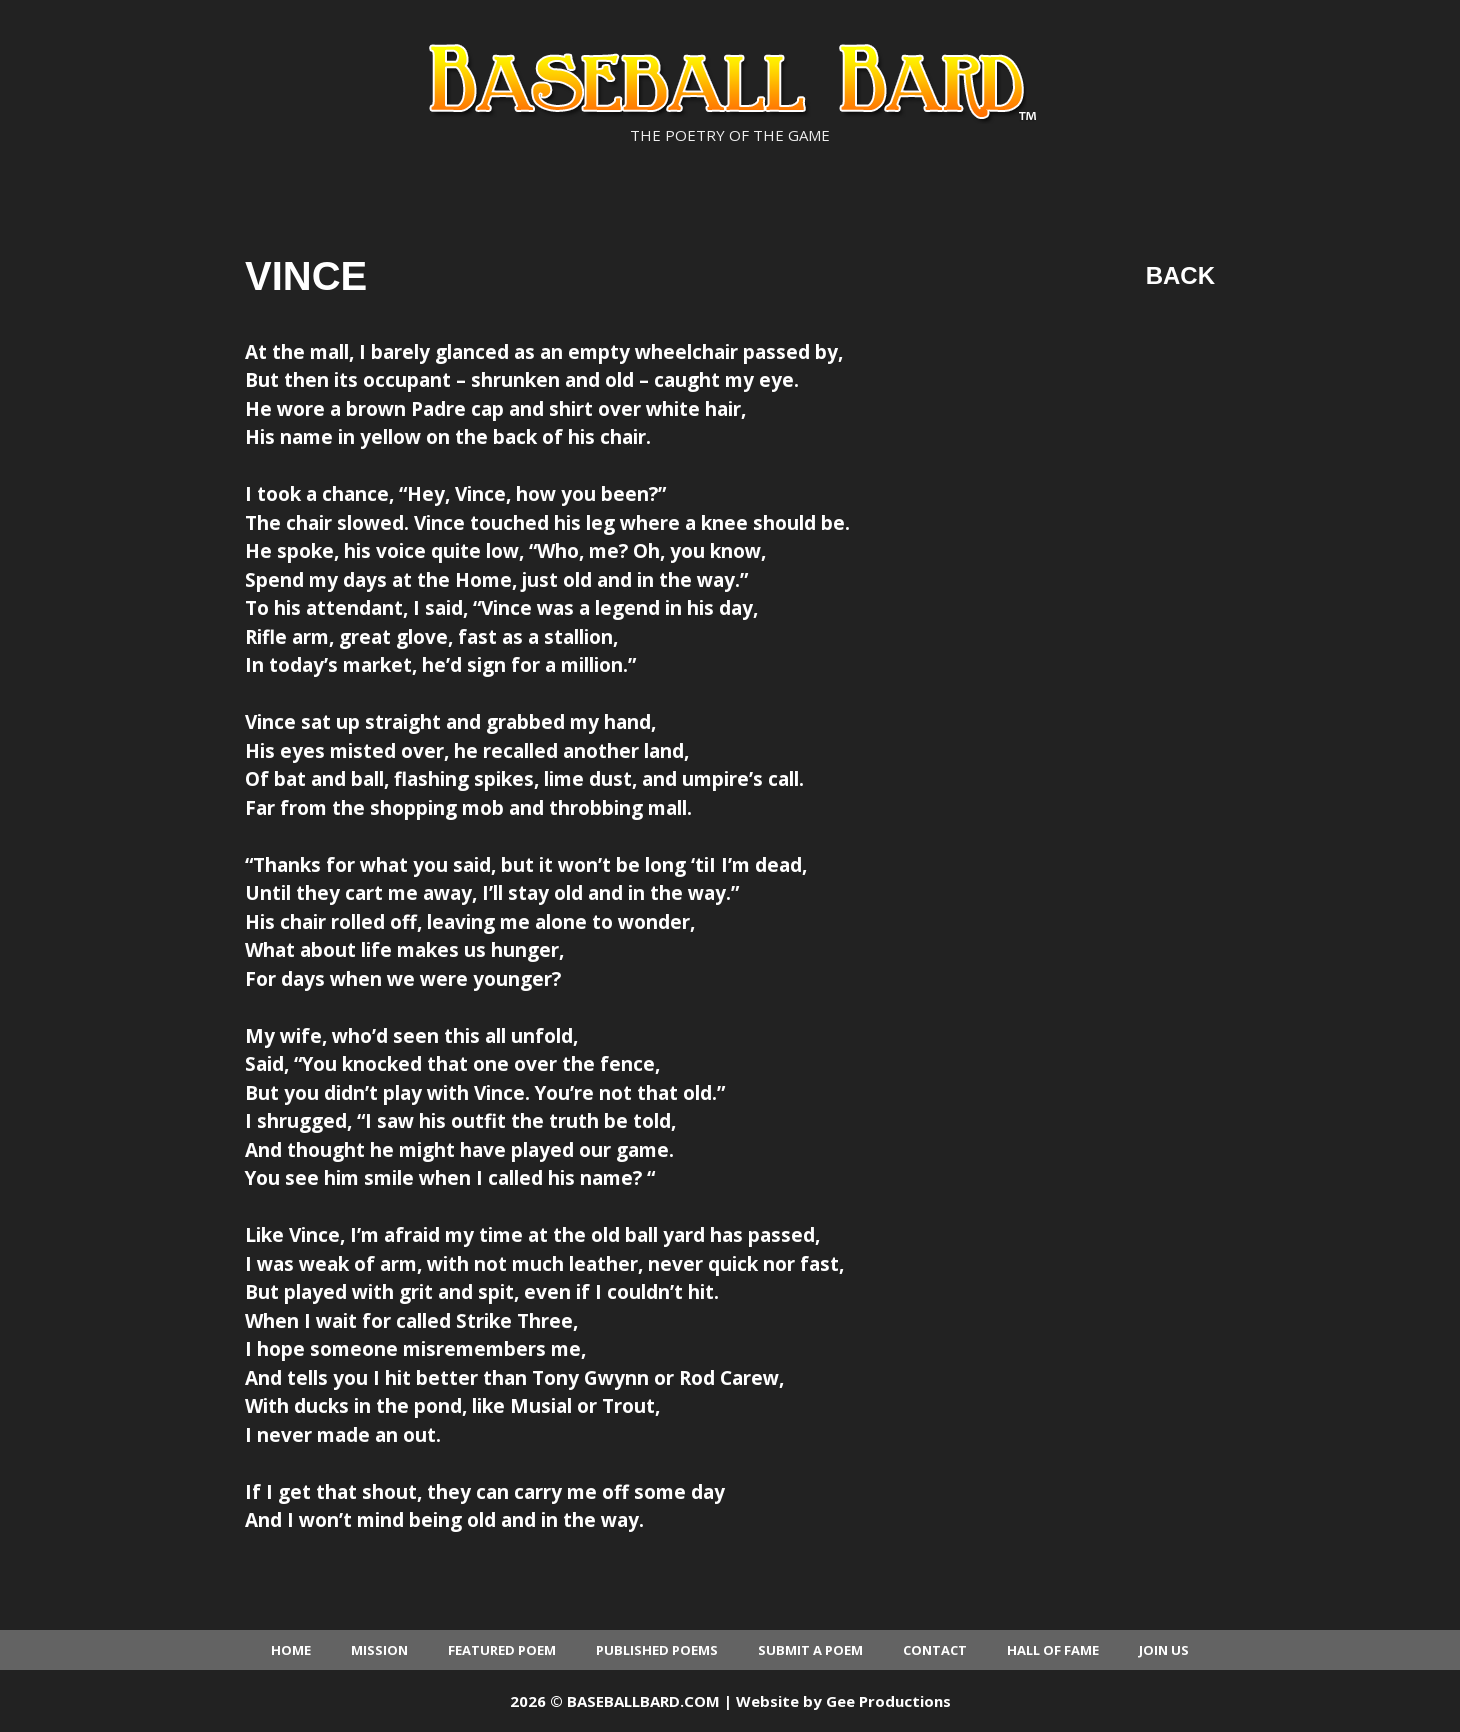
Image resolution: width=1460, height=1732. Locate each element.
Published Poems (657, 1650)
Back (1180, 275)
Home (291, 1650)
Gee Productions (888, 1701)
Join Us (1164, 1650)
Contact (935, 1650)
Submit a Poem (810, 1650)
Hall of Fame (1053, 1650)
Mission (379, 1650)
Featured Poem (502, 1650)
